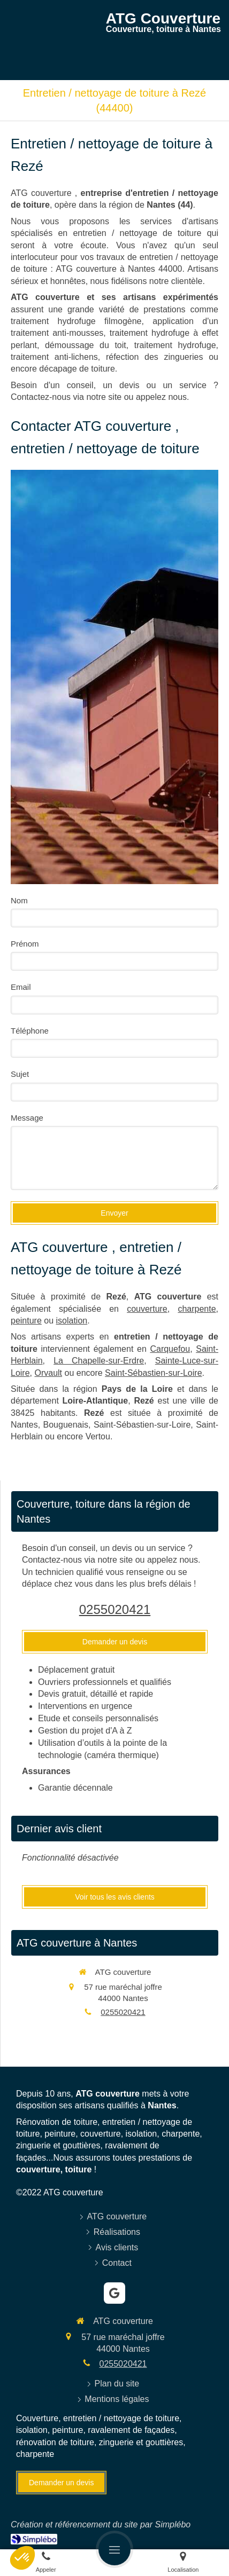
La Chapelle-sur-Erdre (99, 1360)
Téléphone (30, 1030)
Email (21, 986)
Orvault (48, 1372)
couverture (147, 1308)
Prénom (25, 943)
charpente (197, 1308)
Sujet (20, 1073)
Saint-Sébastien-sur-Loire (153, 1372)
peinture (26, 1320)
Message (27, 1117)
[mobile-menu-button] (114, 2549)
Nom (19, 900)
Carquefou (170, 1348)
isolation (72, 1320)
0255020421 (114, 1609)
